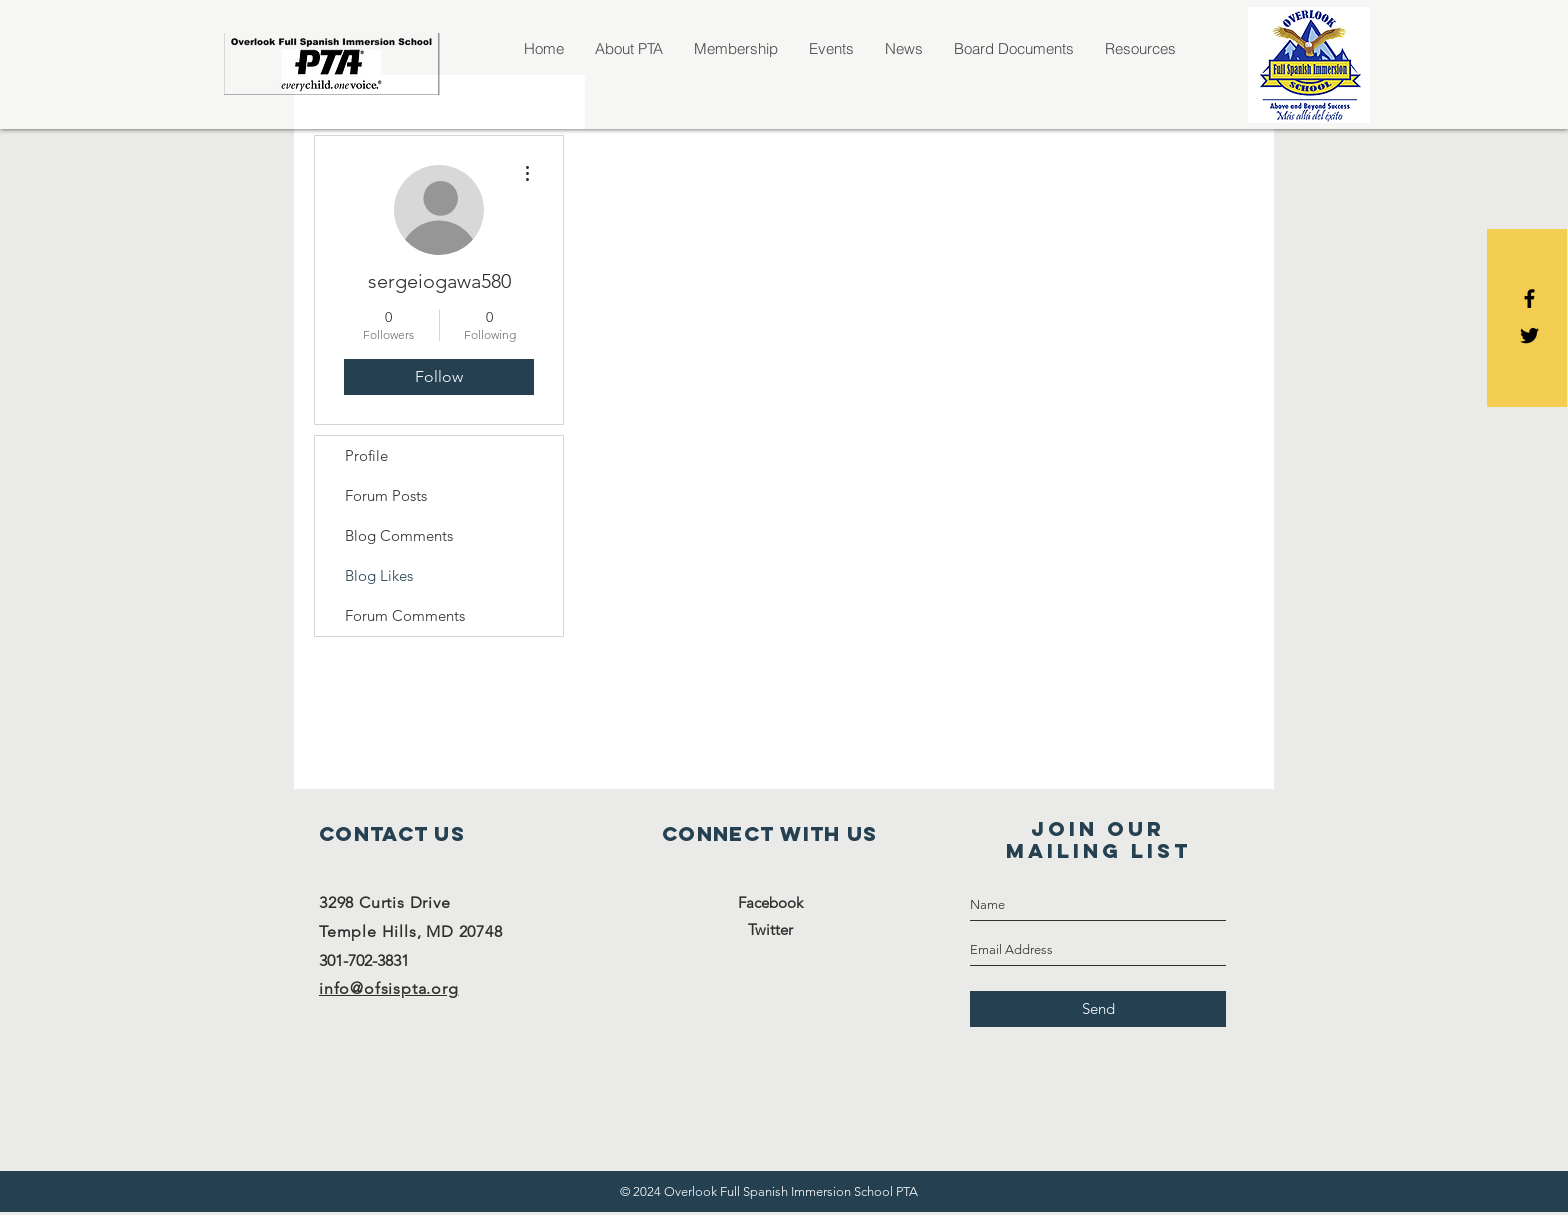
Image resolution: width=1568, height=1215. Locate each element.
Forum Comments (405, 615)
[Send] (1098, 1009)
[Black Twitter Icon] (1529, 335)
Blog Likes (379, 575)
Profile (366, 455)
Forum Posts (386, 495)
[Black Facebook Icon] (1529, 298)
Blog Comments (399, 535)
